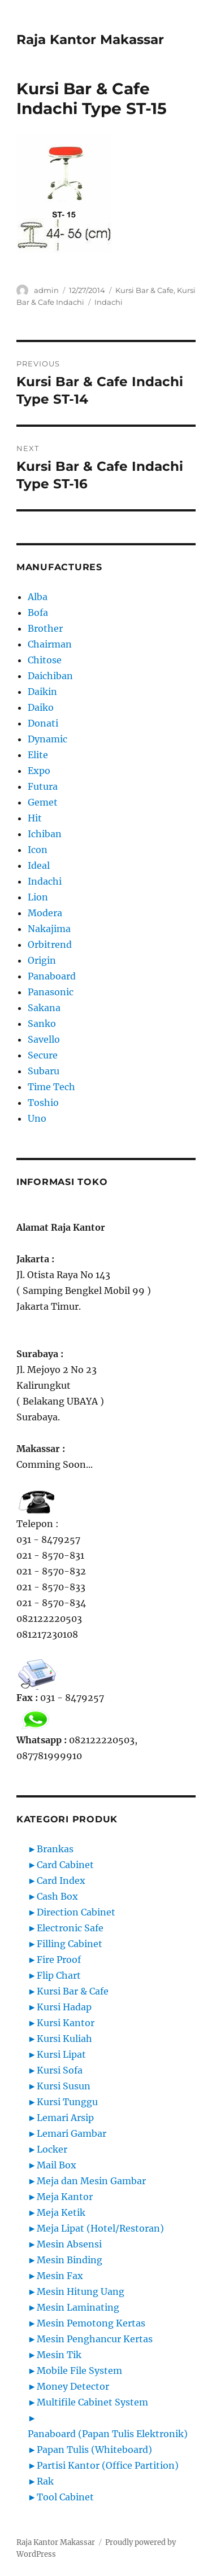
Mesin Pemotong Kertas (91, 2323)
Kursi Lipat (61, 2054)
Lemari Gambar (71, 2133)
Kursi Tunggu (67, 2101)
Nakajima (49, 928)
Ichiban (45, 833)
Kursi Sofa (60, 2070)
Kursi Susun (63, 2086)
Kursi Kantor (65, 2022)
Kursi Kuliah (64, 2038)
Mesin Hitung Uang (80, 2291)
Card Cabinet (65, 1864)
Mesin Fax (60, 2275)
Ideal (39, 865)
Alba (37, 596)
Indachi (108, 302)
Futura (43, 786)
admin (46, 290)
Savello (44, 1039)
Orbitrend (50, 944)
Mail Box (56, 2165)
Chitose (45, 660)
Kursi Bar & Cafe (144, 290)
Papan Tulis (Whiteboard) (94, 2449)
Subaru (43, 1071)
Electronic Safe (70, 1928)
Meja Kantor (65, 2196)
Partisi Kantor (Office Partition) (108, 2465)
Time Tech (51, 1086)
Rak (45, 2481)
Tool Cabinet (65, 2497)
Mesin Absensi (69, 2244)
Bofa (38, 612)
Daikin (42, 691)
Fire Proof (59, 1959)
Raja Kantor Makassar (90, 39)
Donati (43, 723)
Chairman (50, 644)
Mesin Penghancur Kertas (95, 2339)
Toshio (43, 1102)
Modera (45, 913)
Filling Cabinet (69, 1943)
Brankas (55, 1849)
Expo (39, 770)
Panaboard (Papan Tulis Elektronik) (108, 2433)
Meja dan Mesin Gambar (91, 2180)
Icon (37, 849)
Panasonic (50, 992)
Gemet (43, 802)
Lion (38, 897)
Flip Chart (59, 1975)
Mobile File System (79, 2370)
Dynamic (47, 739)
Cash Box (57, 1896)
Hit (35, 818)
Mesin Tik (59, 2354)
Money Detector (73, 2386)
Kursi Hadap (64, 2007)
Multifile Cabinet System (92, 2402)
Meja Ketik (61, 2212)
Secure (43, 1055)
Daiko (41, 707)
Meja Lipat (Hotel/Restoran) (100, 2228)
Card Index (61, 1880)
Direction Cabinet (76, 1912)
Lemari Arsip (65, 2117)
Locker (52, 2149)
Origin (42, 960)
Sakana (44, 1007)
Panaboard (52, 976)
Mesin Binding (69, 2260)
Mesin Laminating (78, 2307)
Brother (45, 628)
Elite (38, 754)
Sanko (42, 1023)
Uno (37, 1118)
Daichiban (50, 675)
